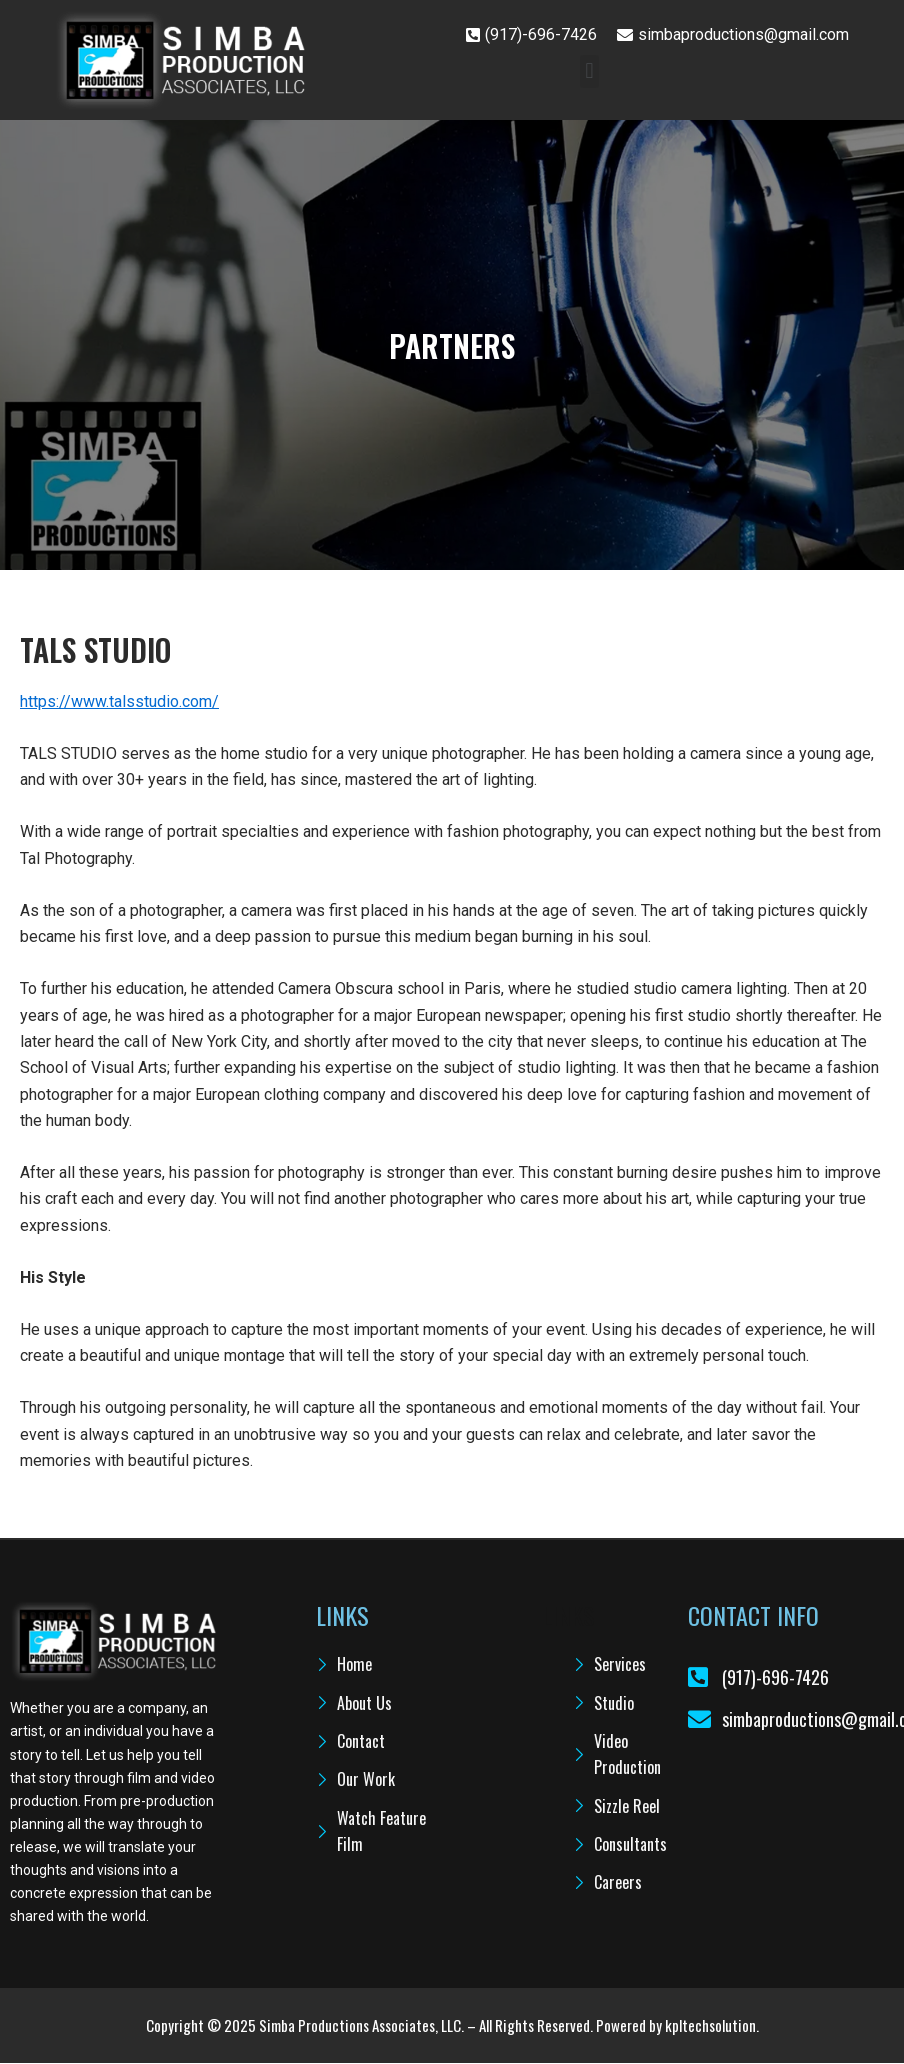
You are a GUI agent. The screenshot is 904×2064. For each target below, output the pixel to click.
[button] (589, 71)
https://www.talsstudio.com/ (119, 701)
